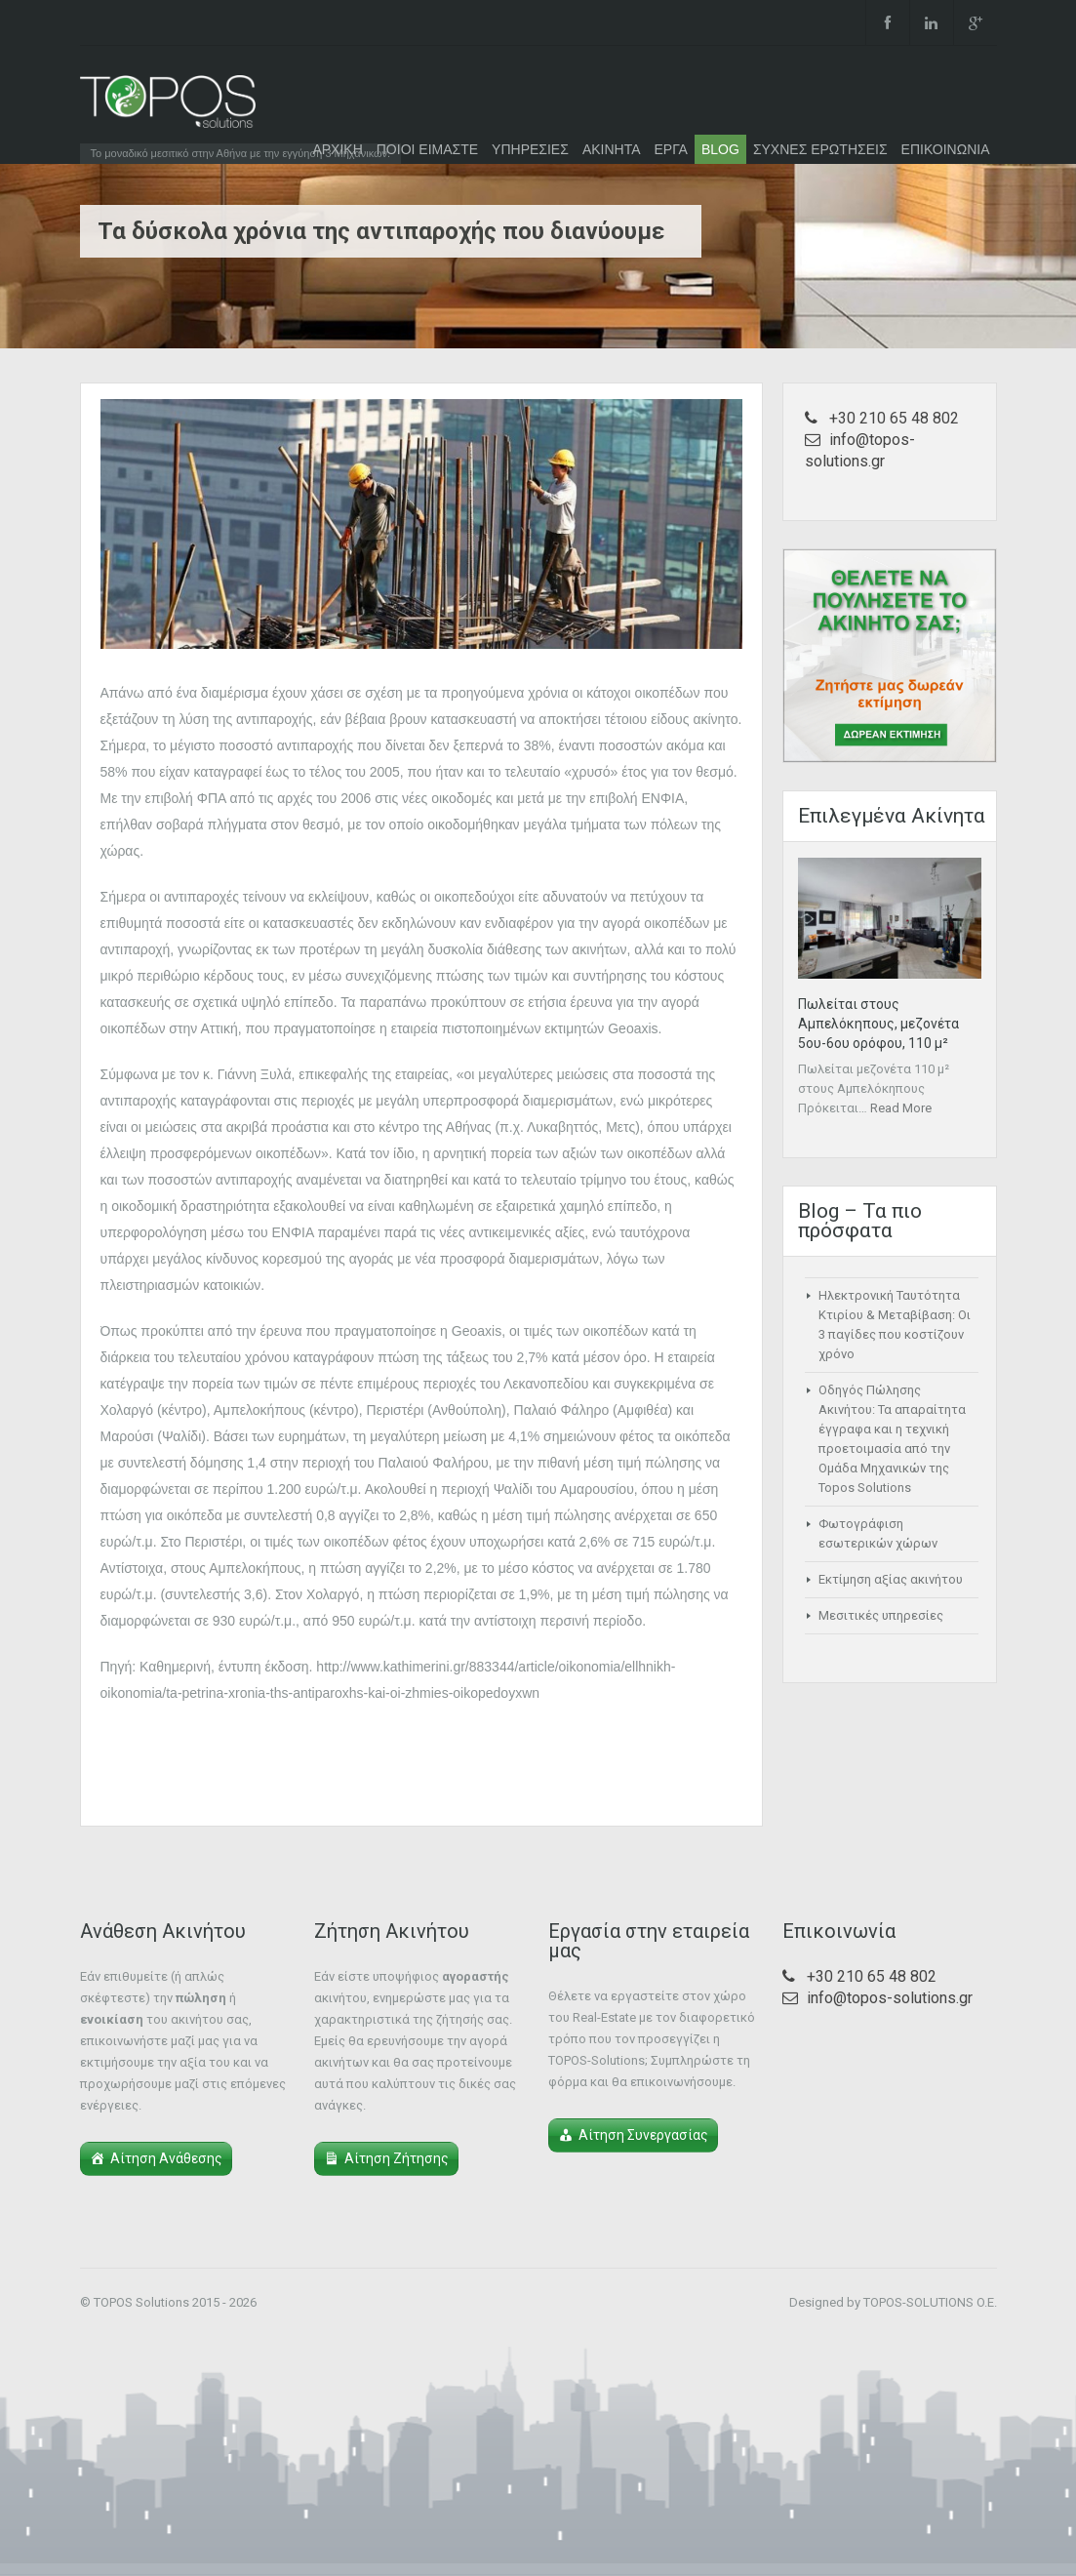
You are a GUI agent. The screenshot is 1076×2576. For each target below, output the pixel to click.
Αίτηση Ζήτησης (396, 2158)
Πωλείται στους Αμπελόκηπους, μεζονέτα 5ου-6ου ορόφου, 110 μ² (878, 1023)
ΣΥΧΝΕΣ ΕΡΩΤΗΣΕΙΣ (820, 149)
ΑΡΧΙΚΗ (337, 149)
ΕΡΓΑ (671, 149)
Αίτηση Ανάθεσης (166, 2158)
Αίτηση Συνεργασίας (643, 2135)
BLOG (720, 149)
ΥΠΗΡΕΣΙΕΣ (530, 149)
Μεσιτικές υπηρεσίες (880, 1615)
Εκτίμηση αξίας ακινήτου (890, 1579)
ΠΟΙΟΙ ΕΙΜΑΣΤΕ (427, 149)
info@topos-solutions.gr (890, 1998)
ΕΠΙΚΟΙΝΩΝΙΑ (945, 149)
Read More (901, 1108)
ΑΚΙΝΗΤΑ (611, 149)
